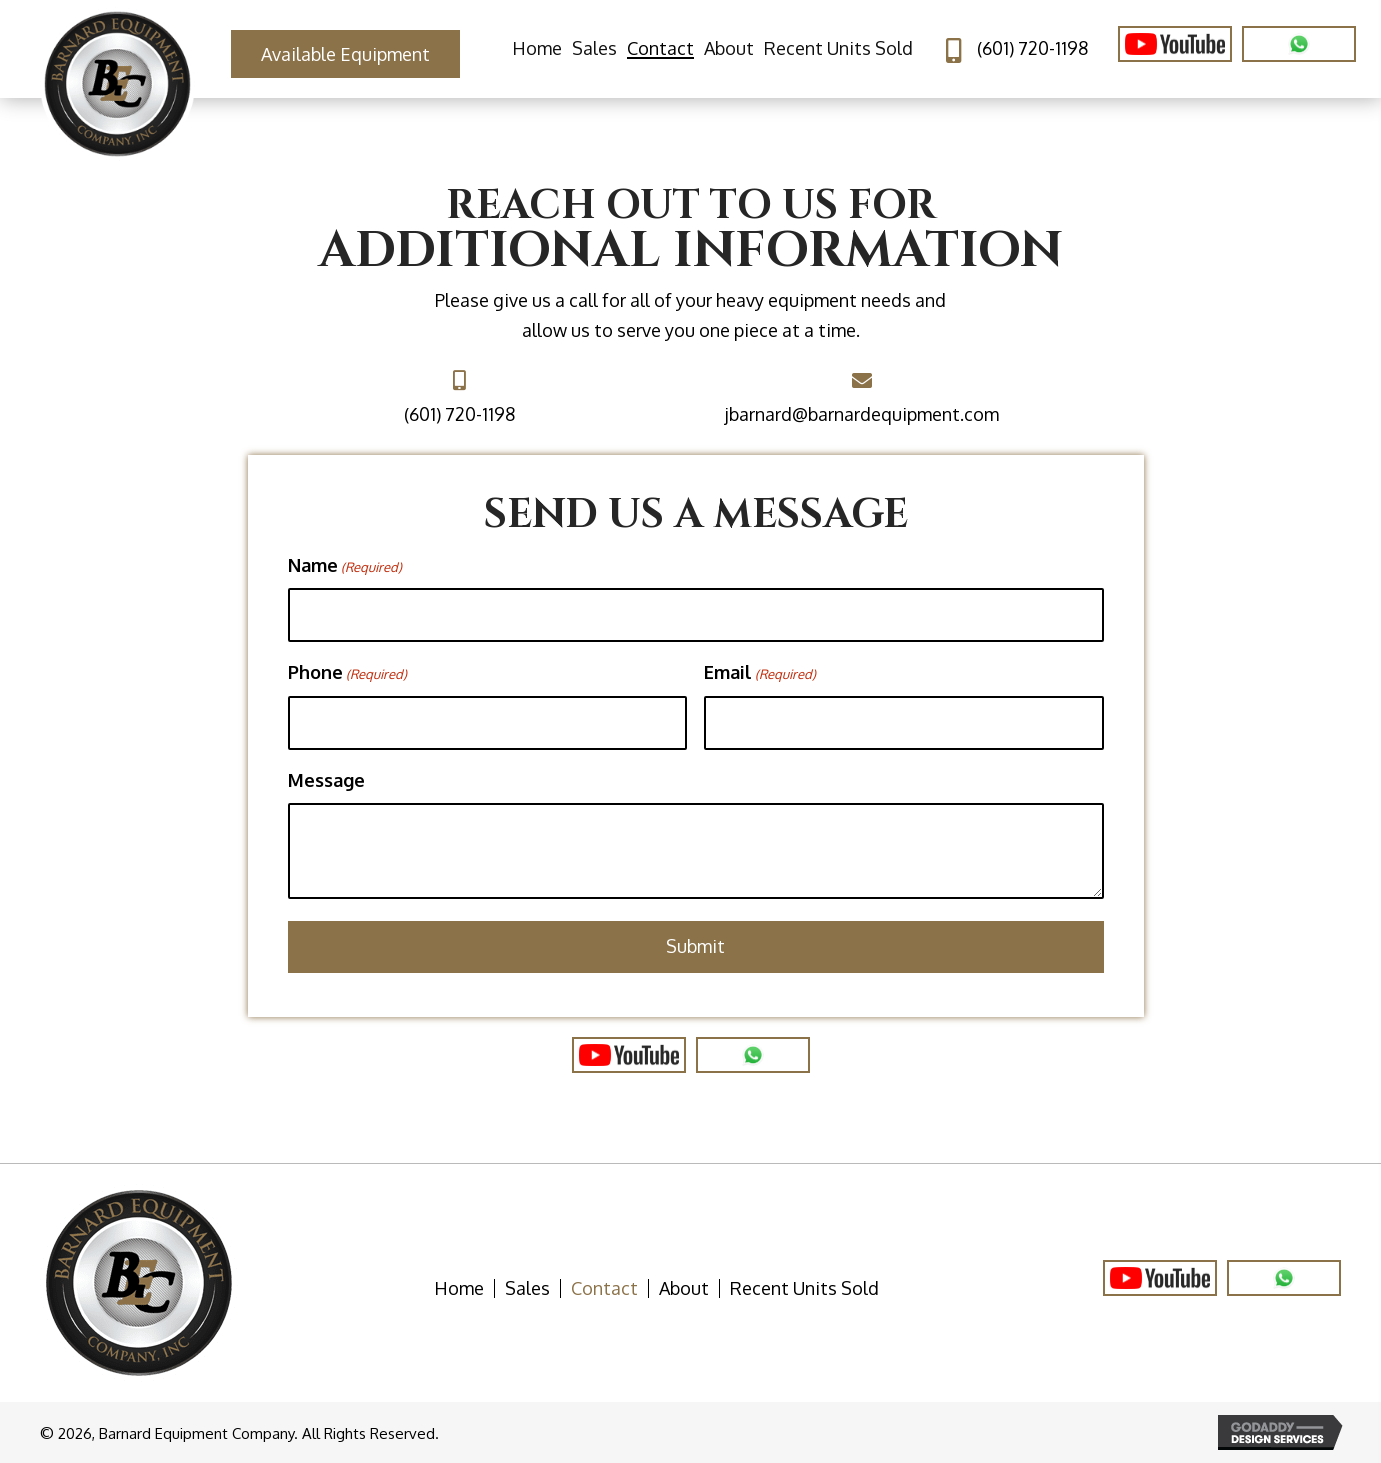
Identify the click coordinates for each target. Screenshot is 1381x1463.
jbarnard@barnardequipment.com (862, 414)
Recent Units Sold (804, 1288)
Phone (347, 673)
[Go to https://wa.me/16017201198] (1284, 1278)
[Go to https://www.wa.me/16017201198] (753, 1055)
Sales (527, 1288)
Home (459, 1288)
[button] (345, 54)
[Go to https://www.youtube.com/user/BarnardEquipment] (1175, 44)
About (684, 1288)
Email (760, 673)
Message (326, 780)
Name (345, 566)
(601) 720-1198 (1032, 48)
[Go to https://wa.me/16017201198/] (1299, 44)
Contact (604, 1288)
